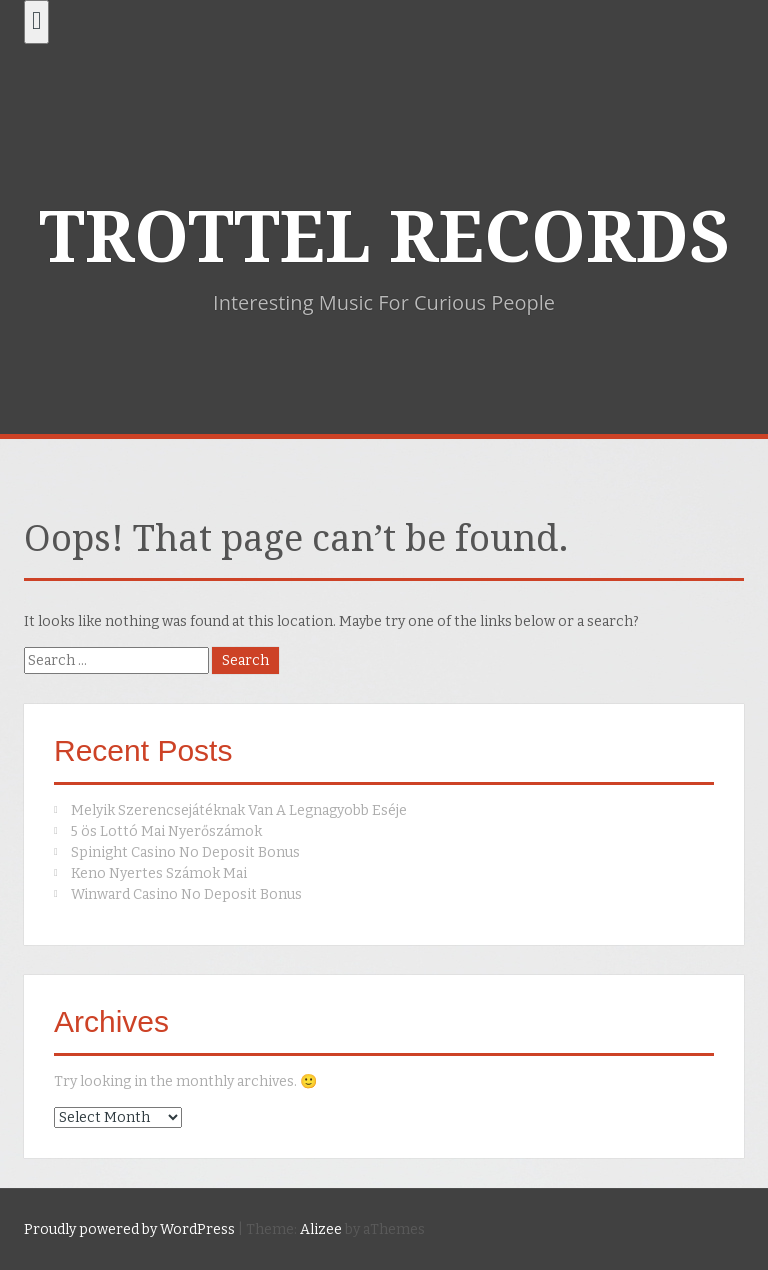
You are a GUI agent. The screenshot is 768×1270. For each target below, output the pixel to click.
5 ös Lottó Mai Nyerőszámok (166, 831)
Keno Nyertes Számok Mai (159, 873)
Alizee (321, 1229)
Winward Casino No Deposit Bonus (186, 894)
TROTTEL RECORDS (384, 238)
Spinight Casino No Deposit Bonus (185, 852)
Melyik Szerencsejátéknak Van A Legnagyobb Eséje (239, 810)
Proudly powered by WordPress (129, 1229)
